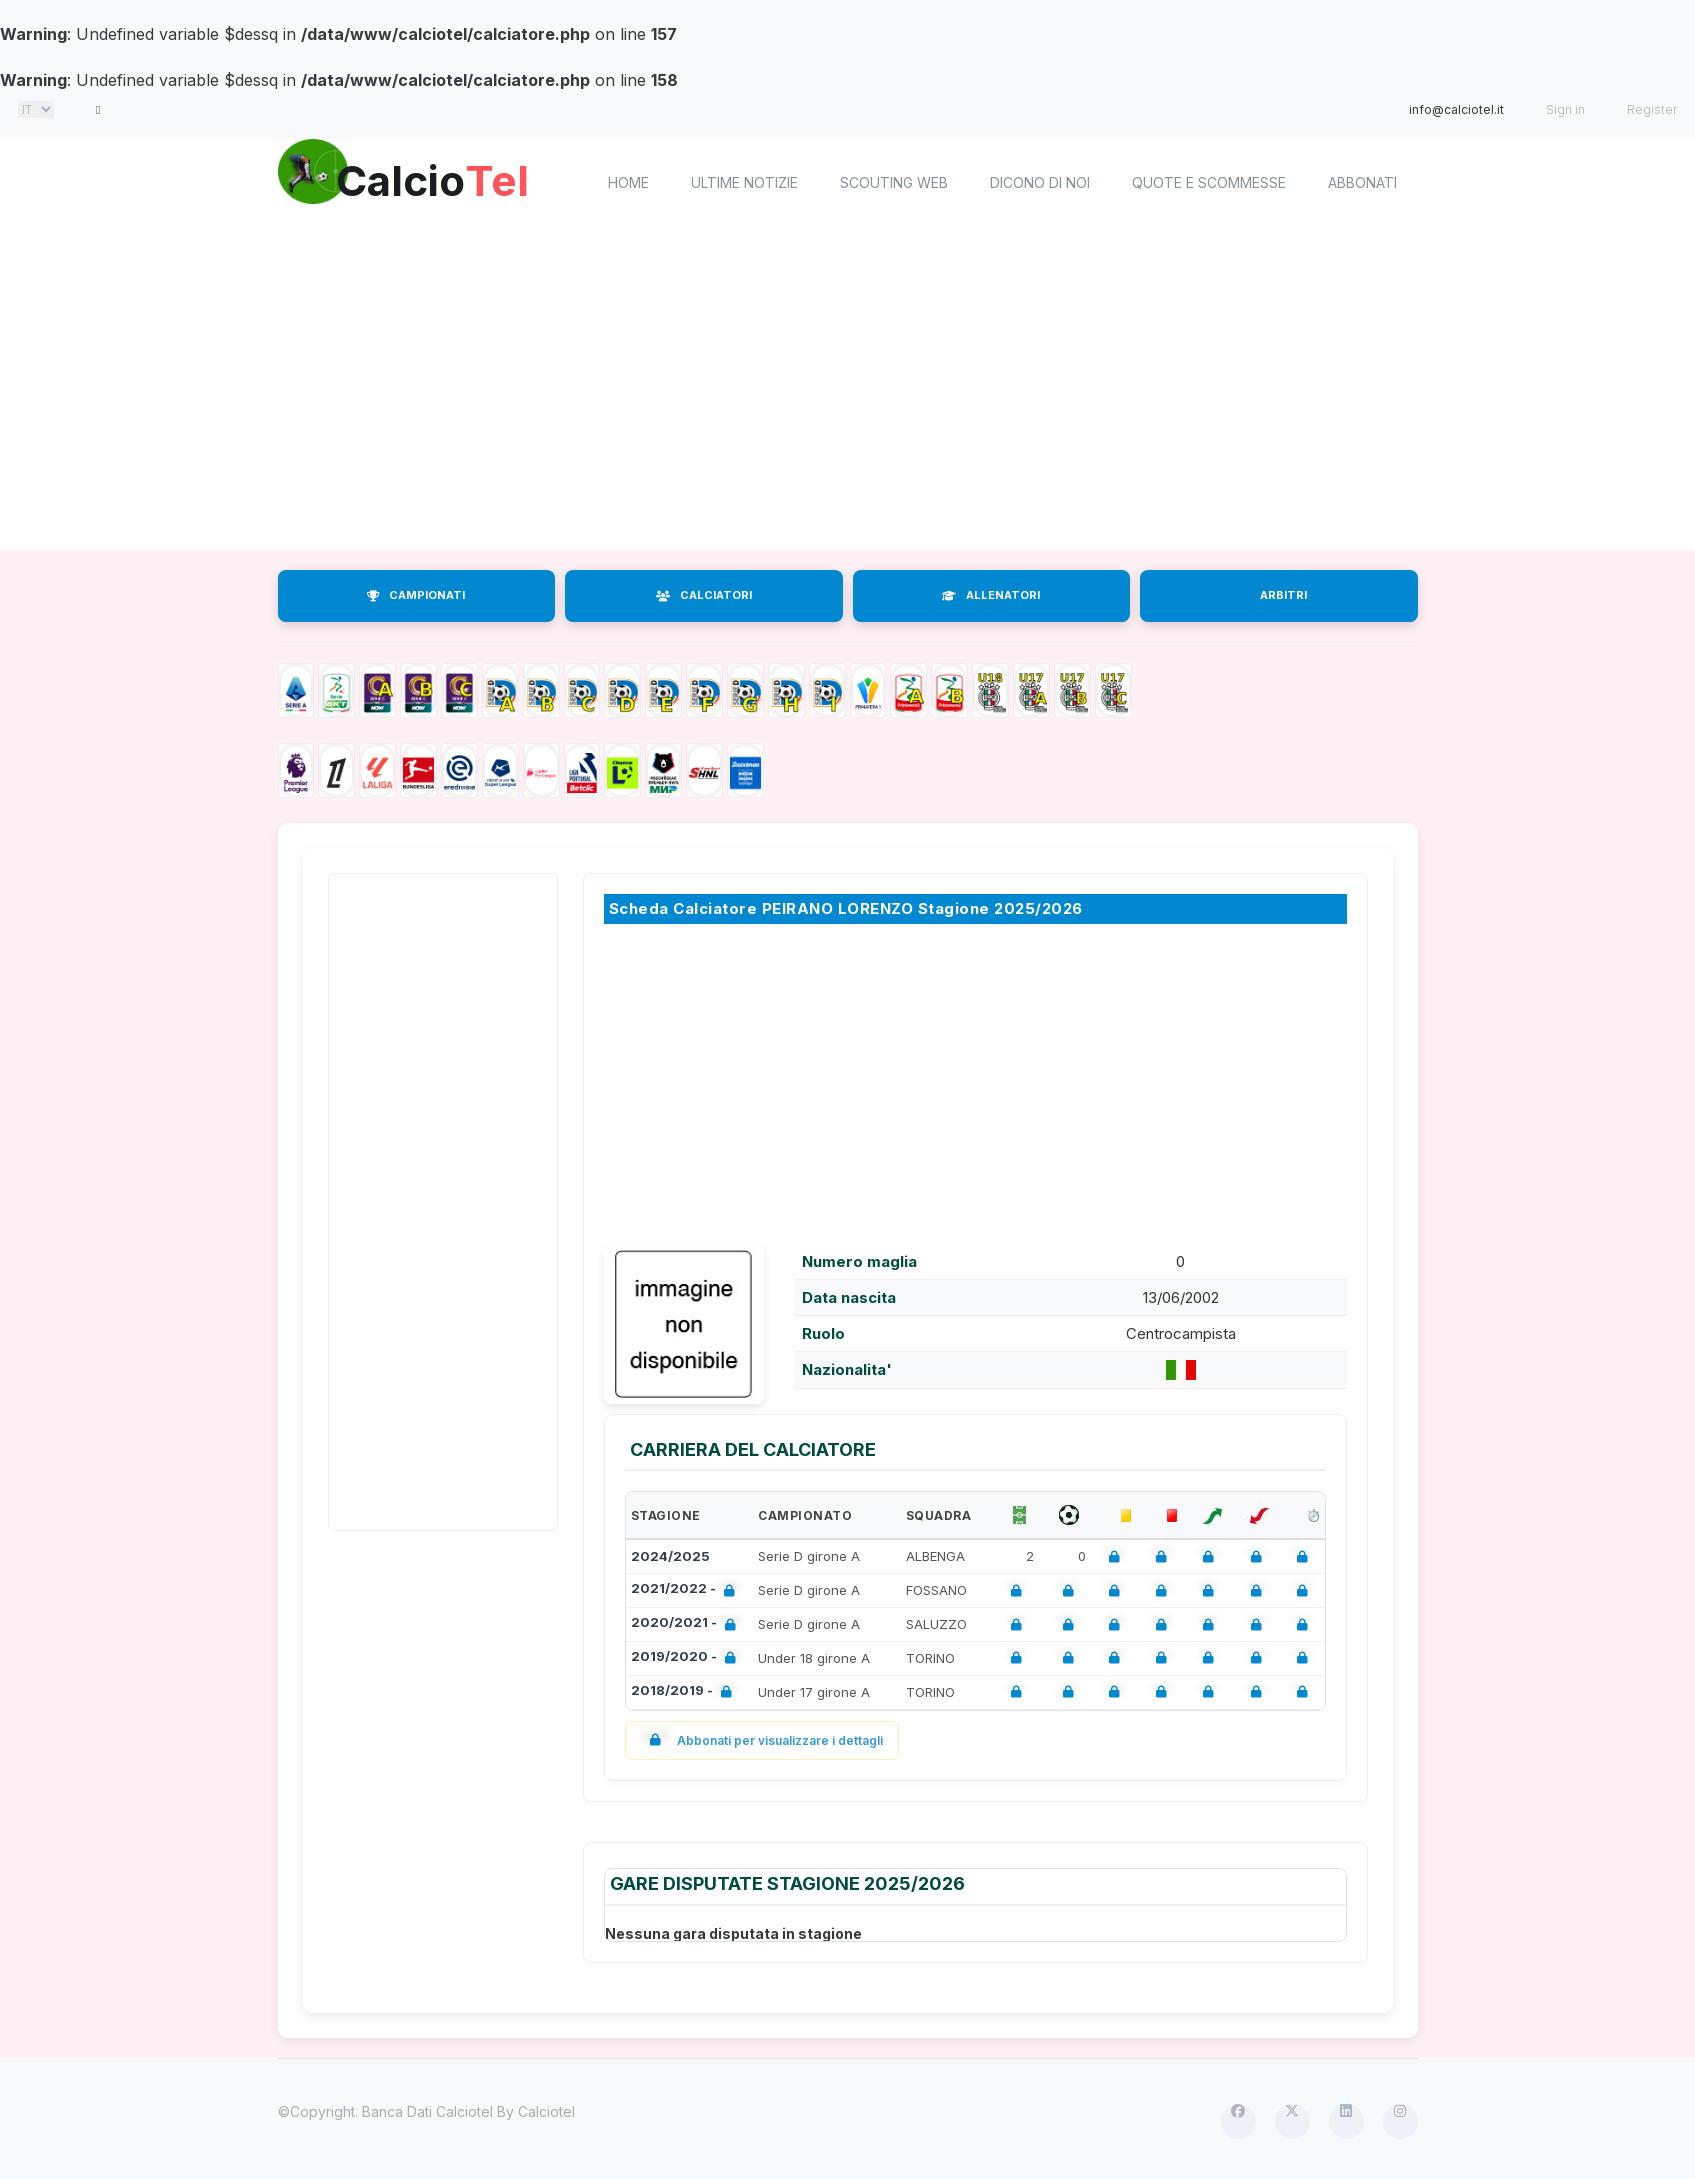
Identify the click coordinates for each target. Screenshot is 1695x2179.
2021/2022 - (687, 1590)
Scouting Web (894, 182)
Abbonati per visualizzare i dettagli (762, 1740)
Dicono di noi (1040, 182)
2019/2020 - (687, 1658)
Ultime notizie (744, 182)
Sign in (1565, 109)
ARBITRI (1283, 595)
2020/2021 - (687, 1624)
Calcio (447, 180)
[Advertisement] (878, 390)
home (628, 182)
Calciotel (546, 2111)
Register (1652, 109)
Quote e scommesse (1209, 182)
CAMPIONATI (416, 595)
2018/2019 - (685, 1692)
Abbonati (1362, 182)
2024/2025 (670, 1556)
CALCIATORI (704, 595)
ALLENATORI (991, 595)
